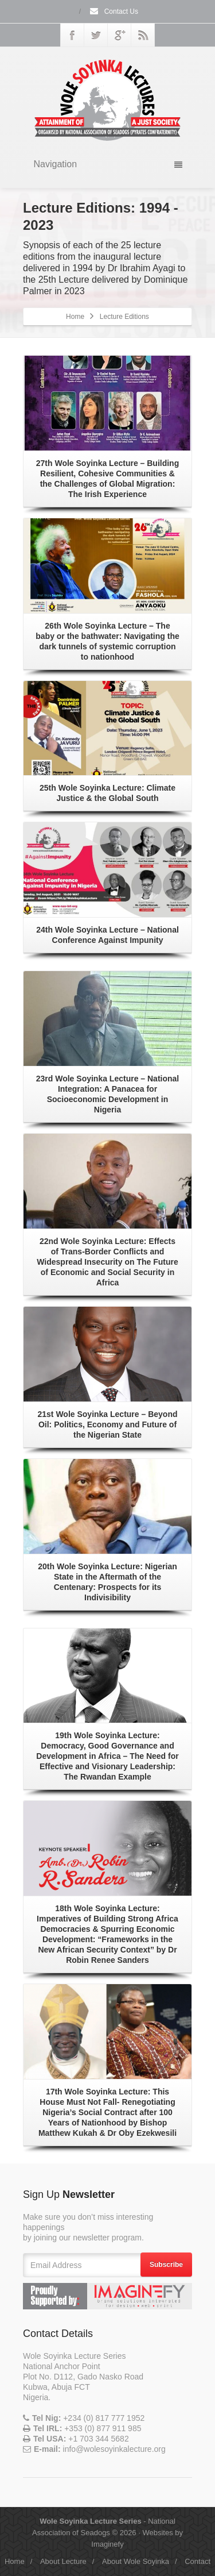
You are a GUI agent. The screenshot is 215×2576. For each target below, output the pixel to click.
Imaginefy (107, 2544)
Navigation (108, 164)
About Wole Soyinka (135, 2561)
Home (75, 317)
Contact (197, 2561)
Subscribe (166, 2265)
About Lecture (63, 2561)
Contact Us (113, 11)
